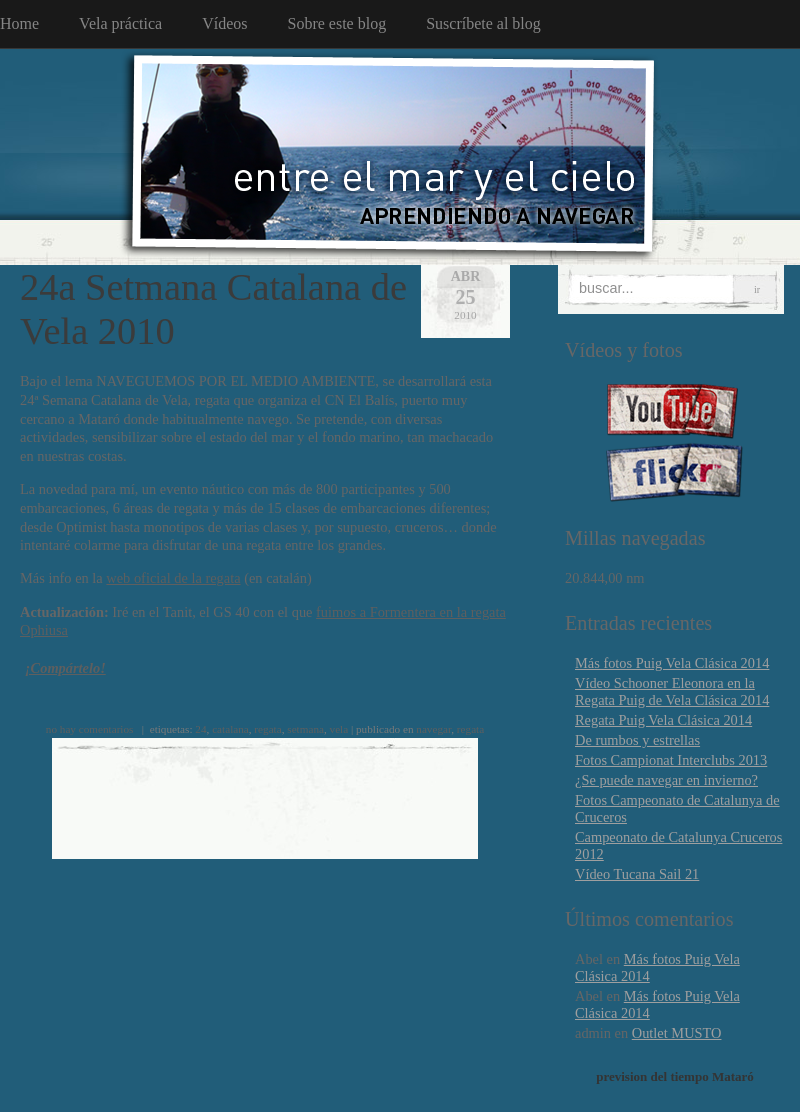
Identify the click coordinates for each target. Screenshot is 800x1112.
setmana (305, 729)
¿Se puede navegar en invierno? (666, 780)
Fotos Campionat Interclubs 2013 (671, 760)
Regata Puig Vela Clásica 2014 (663, 720)
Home (19, 23)
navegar (433, 729)
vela (339, 729)
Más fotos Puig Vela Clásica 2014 (672, 663)
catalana (230, 729)
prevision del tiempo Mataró (675, 1076)
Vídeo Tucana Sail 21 (637, 874)
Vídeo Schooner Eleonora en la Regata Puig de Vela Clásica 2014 (672, 691)
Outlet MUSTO (677, 1033)
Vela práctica (120, 23)
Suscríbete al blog (483, 23)
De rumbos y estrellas (637, 740)
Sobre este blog (337, 23)
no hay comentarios (90, 729)
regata (267, 729)
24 (200, 729)
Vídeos (224, 23)
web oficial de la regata (173, 578)
